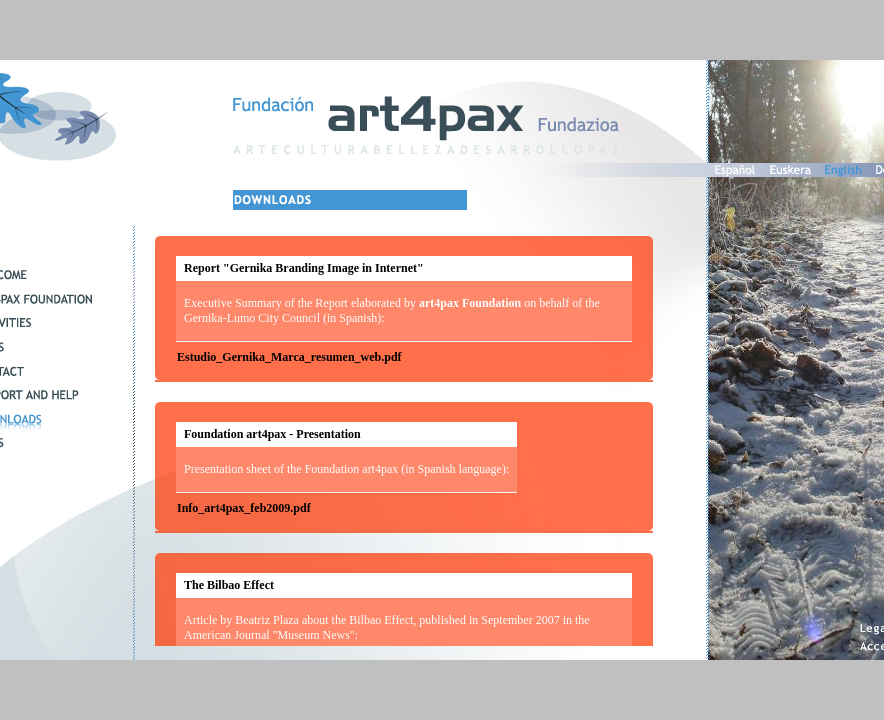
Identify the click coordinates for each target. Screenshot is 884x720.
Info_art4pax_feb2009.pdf (244, 508)
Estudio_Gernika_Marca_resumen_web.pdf (289, 357)
